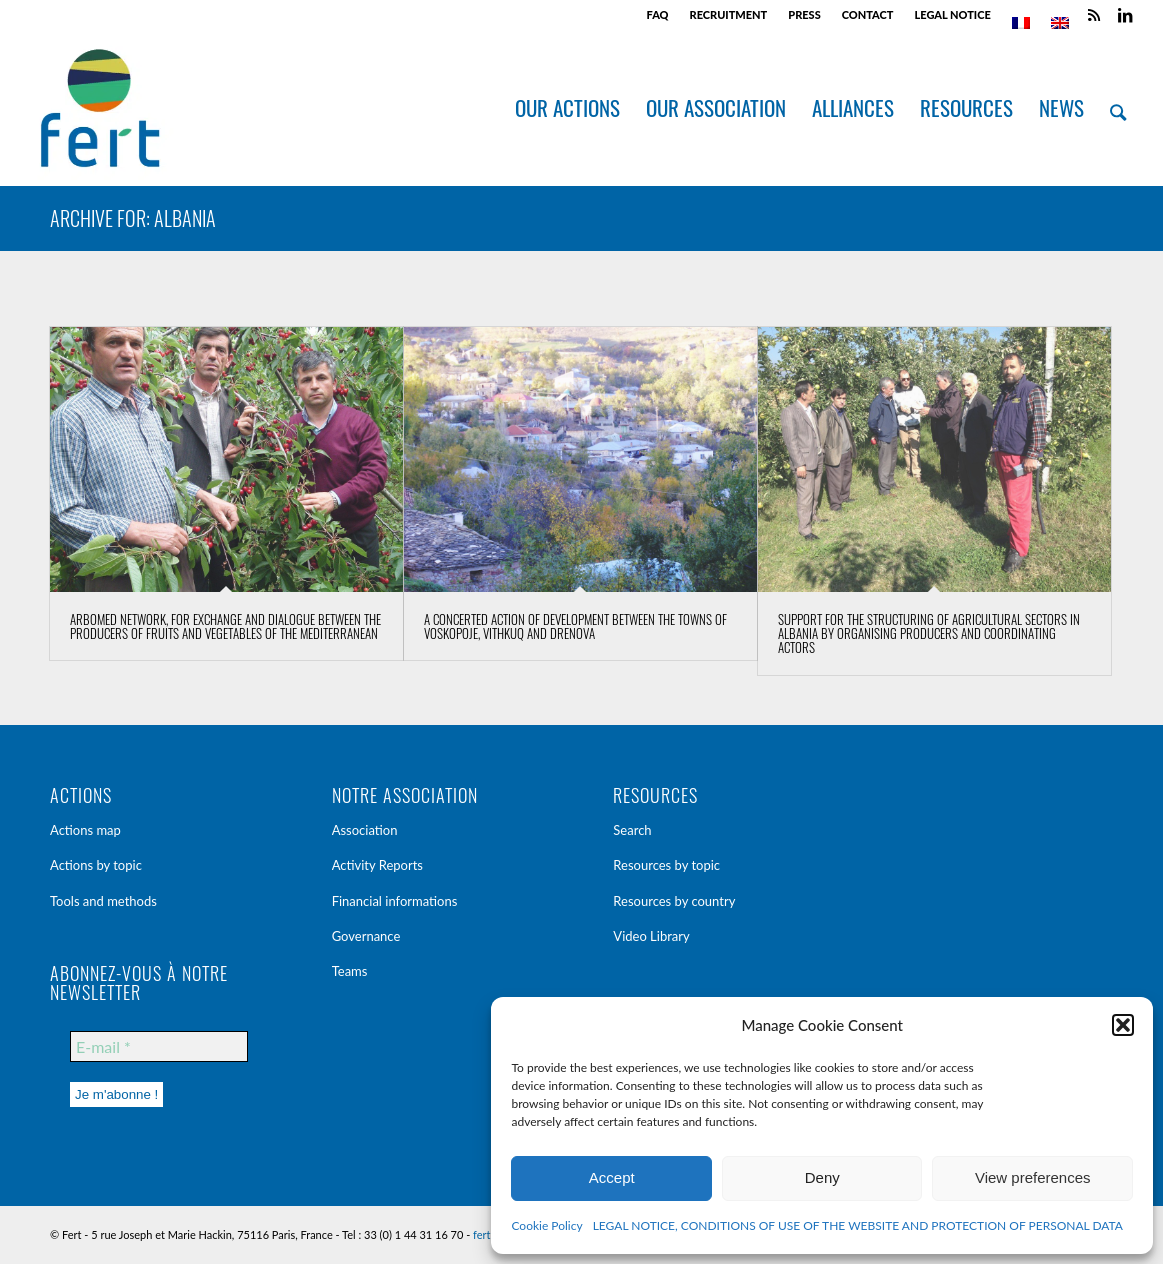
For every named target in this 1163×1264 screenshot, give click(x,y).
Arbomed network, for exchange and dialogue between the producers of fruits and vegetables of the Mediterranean (225, 626)
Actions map (85, 830)
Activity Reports (377, 865)
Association (365, 830)
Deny (822, 1177)
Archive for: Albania (133, 218)
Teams (350, 971)
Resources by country (674, 901)
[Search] (1118, 108)
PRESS (804, 14)
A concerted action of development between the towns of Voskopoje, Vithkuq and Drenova (575, 626)
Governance (366, 936)
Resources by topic (666, 865)
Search (632, 830)
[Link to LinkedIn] (1125, 15)
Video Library (651, 936)
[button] (1123, 1025)
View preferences (1033, 1177)
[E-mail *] (159, 1046)
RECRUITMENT (729, 14)
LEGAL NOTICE (952, 14)
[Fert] (99, 108)
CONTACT (868, 14)
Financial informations (395, 901)
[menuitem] (658, 15)
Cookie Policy (546, 1225)
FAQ (658, 14)
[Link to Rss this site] (1094, 15)
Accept (612, 1177)
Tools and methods (103, 901)
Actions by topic (96, 865)
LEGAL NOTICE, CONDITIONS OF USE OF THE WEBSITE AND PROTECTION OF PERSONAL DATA (858, 1225)
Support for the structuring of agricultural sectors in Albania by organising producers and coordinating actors (929, 633)
